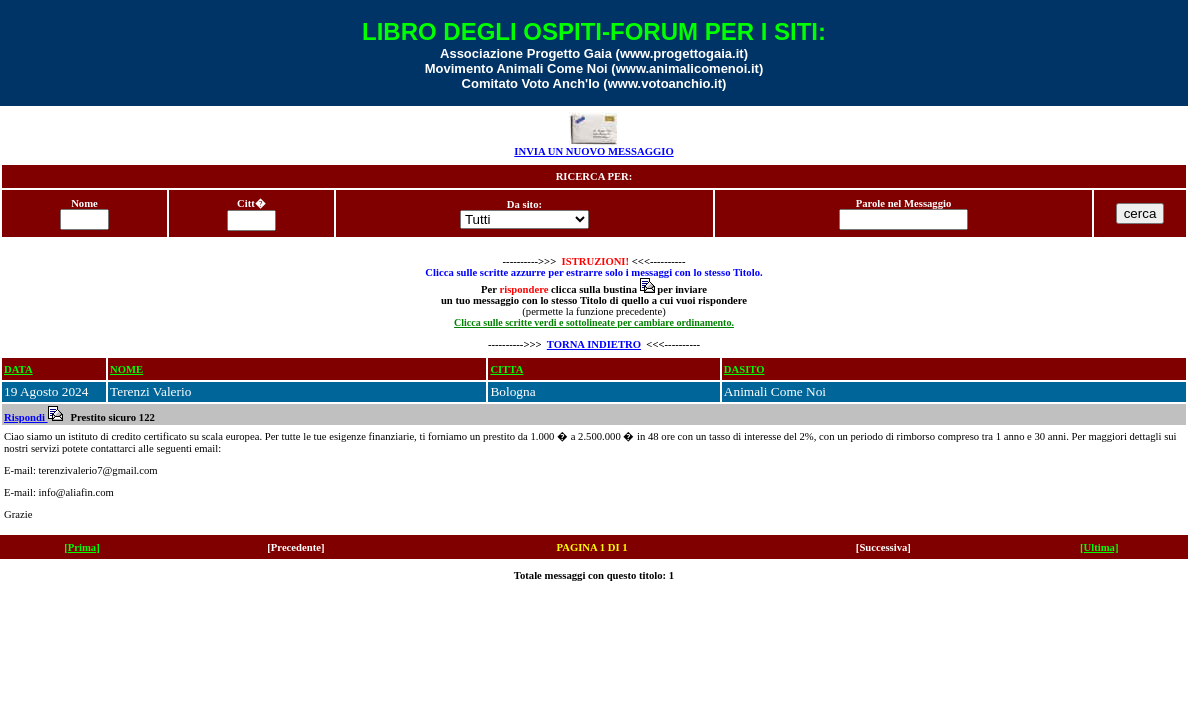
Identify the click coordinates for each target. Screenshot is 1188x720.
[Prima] (82, 547)
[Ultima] (1099, 547)
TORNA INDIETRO (594, 344)
